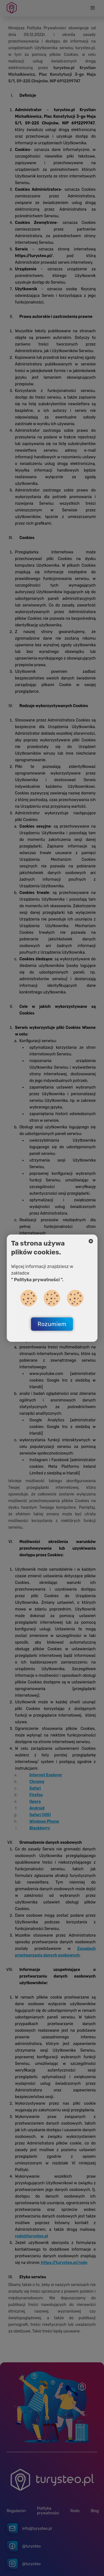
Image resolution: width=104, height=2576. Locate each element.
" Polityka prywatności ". (37, 1279)
